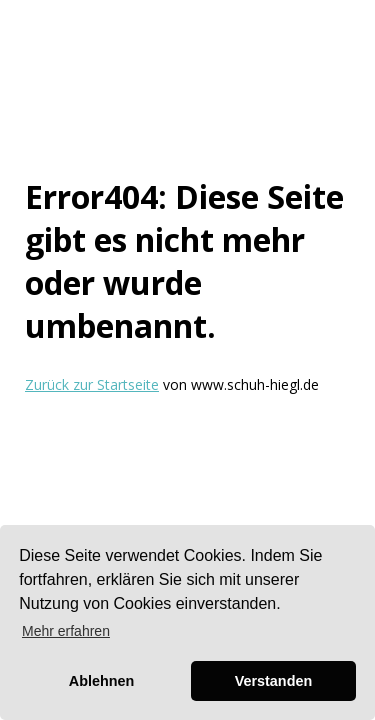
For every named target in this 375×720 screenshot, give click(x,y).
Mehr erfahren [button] (66, 631)
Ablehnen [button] (102, 681)
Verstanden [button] (274, 681)
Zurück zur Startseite (92, 384)
